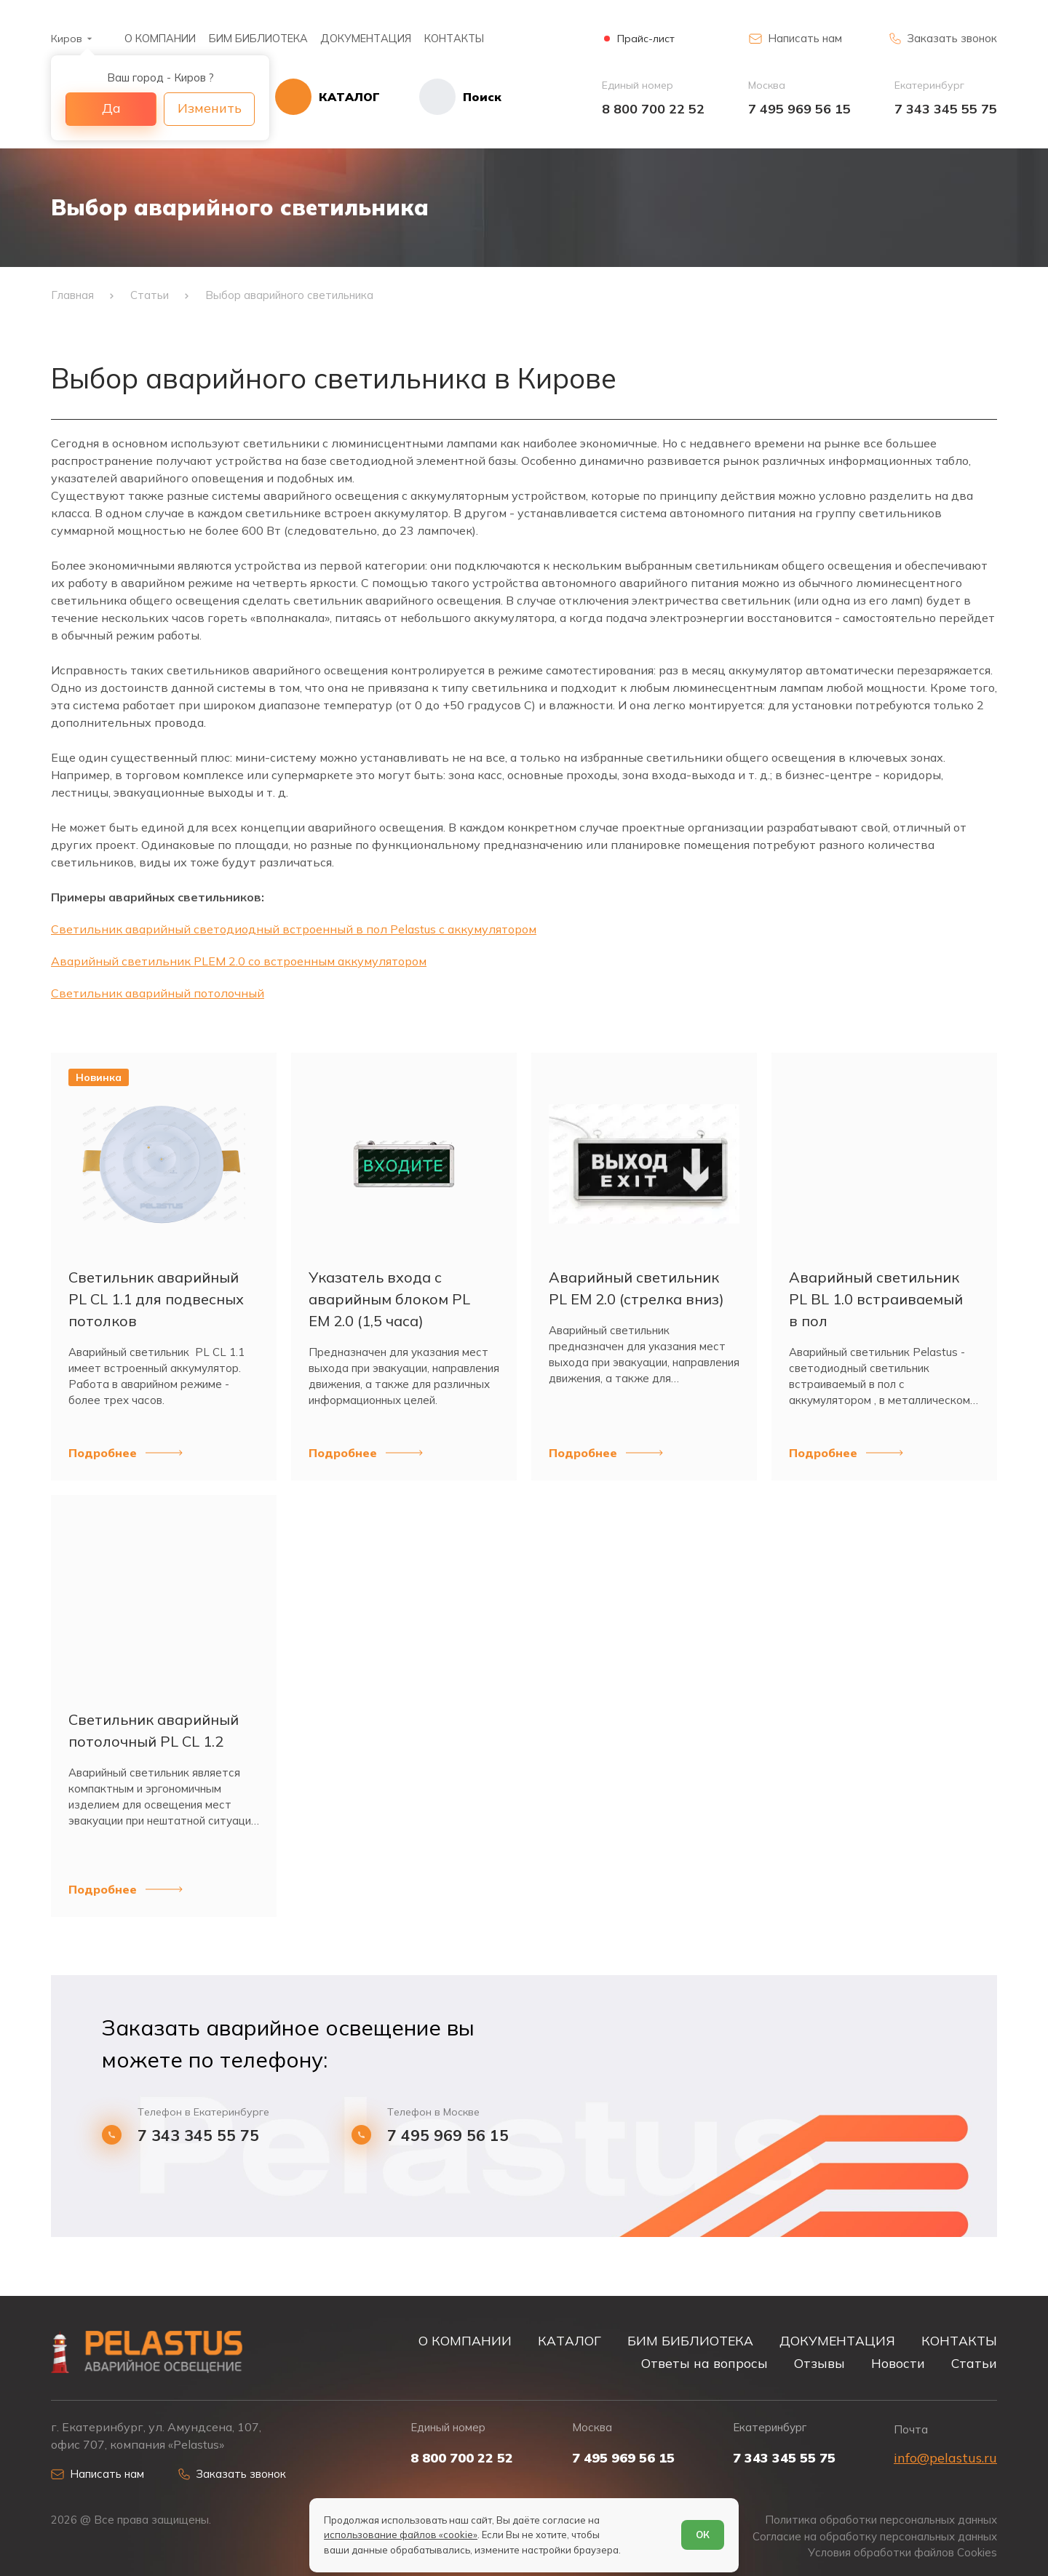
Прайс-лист (646, 39)
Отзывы (819, 2363)
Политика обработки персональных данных (881, 2520)
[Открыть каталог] (327, 97)
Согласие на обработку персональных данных (875, 2536)
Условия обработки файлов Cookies (902, 2552)
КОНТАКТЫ (454, 38)
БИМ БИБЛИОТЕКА (258, 38)
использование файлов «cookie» (400, 2534)
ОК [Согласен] (703, 2534)
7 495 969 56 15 (799, 108)
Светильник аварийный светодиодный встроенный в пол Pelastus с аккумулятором (293, 929)
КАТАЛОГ (569, 2340)
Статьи (974, 2363)
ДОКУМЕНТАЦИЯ (365, 38)
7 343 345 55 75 (945, 108)
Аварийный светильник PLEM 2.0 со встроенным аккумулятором (238, 961)
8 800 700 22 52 (653, 108)
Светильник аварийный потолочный (157, 993)
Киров (66, 38)
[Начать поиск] (440, 97)
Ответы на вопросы (704, 2363)
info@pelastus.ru (945, 2457)
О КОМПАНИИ (160, 38)
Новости (898, 2363)
